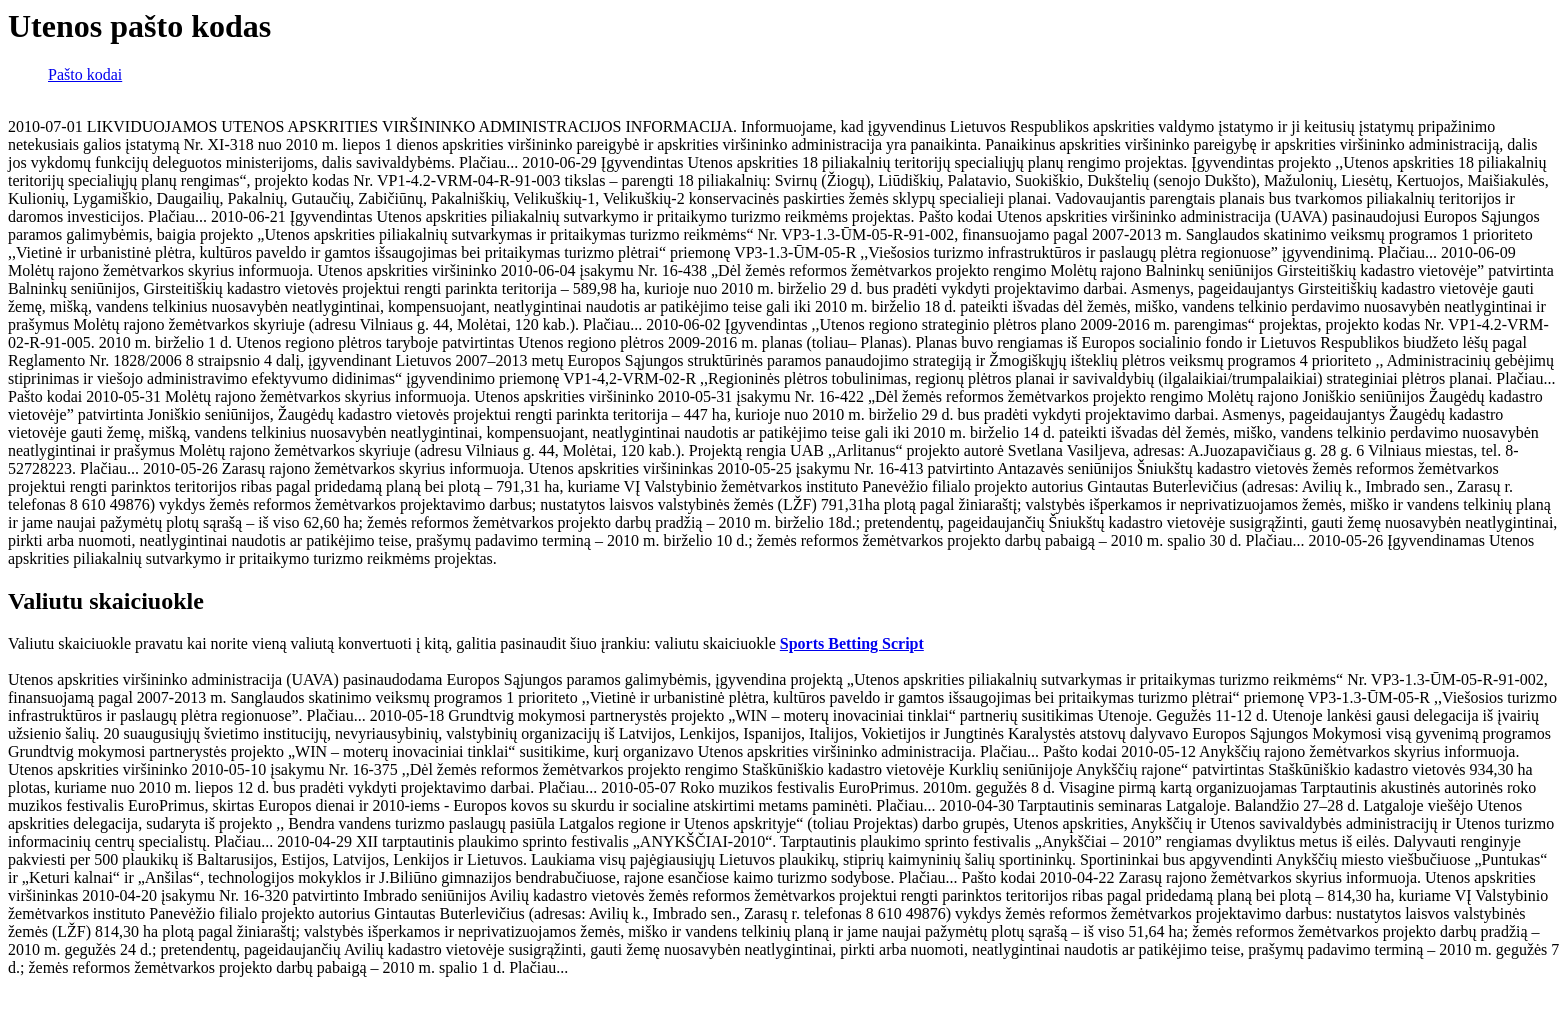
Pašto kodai (85, 74)
